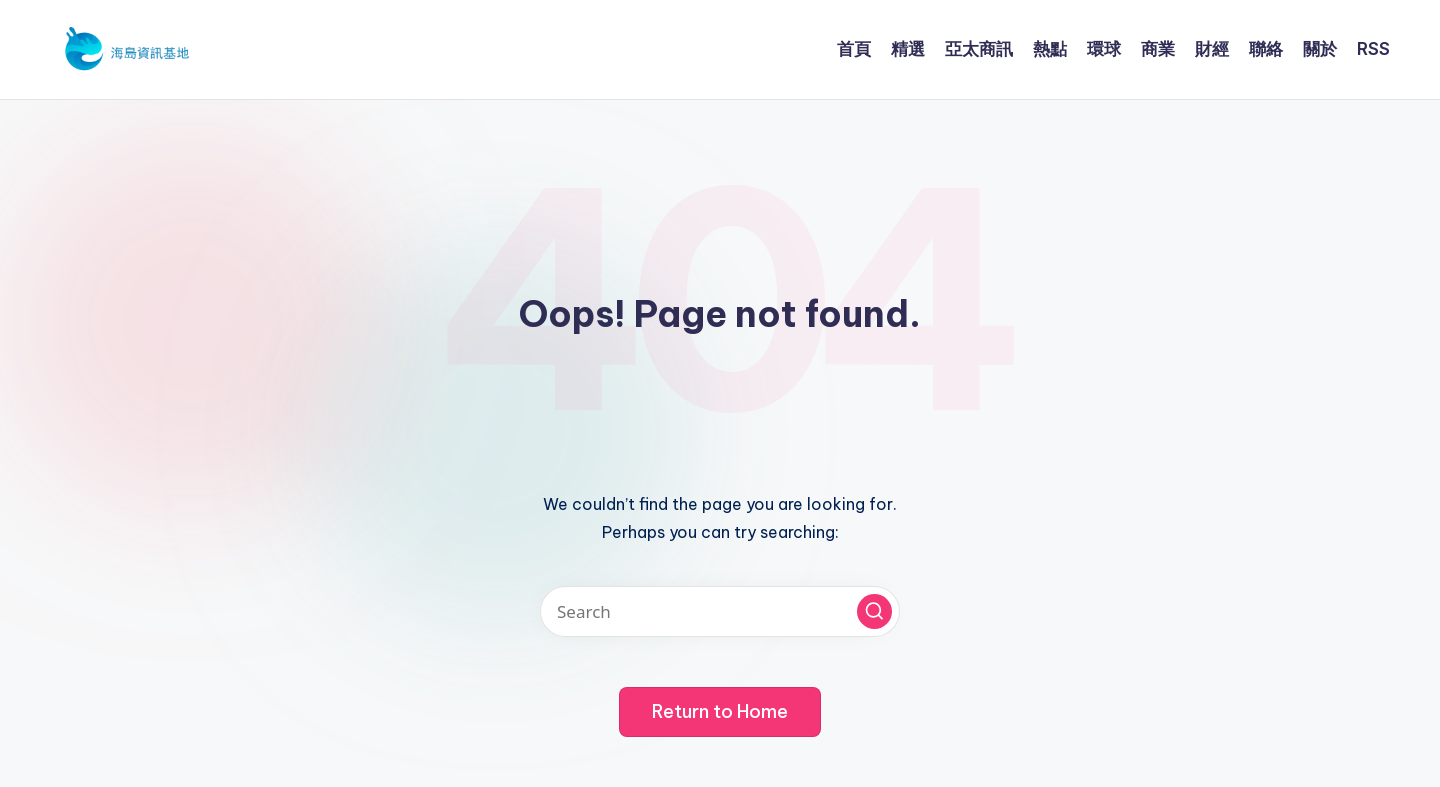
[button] (874, 611)
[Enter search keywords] (720, 611)
